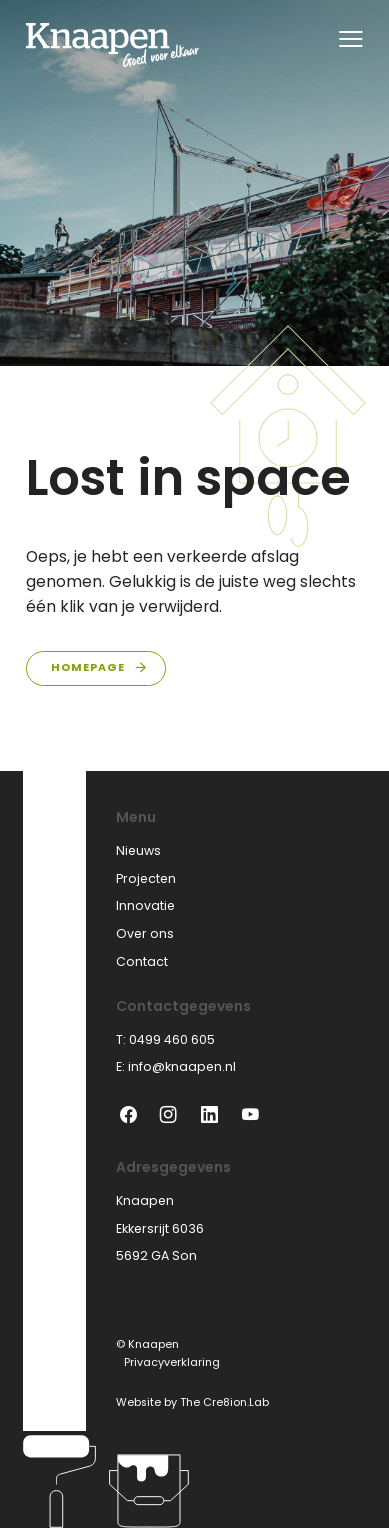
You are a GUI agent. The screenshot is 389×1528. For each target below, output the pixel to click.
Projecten (146, 878)
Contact (142, 961)
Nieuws (138, 850)
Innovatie (145, 905)
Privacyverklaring (172, 1362)
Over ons (145, 933)
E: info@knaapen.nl (176, 1066)
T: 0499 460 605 (165, 1039)
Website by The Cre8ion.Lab (192, 1402)
